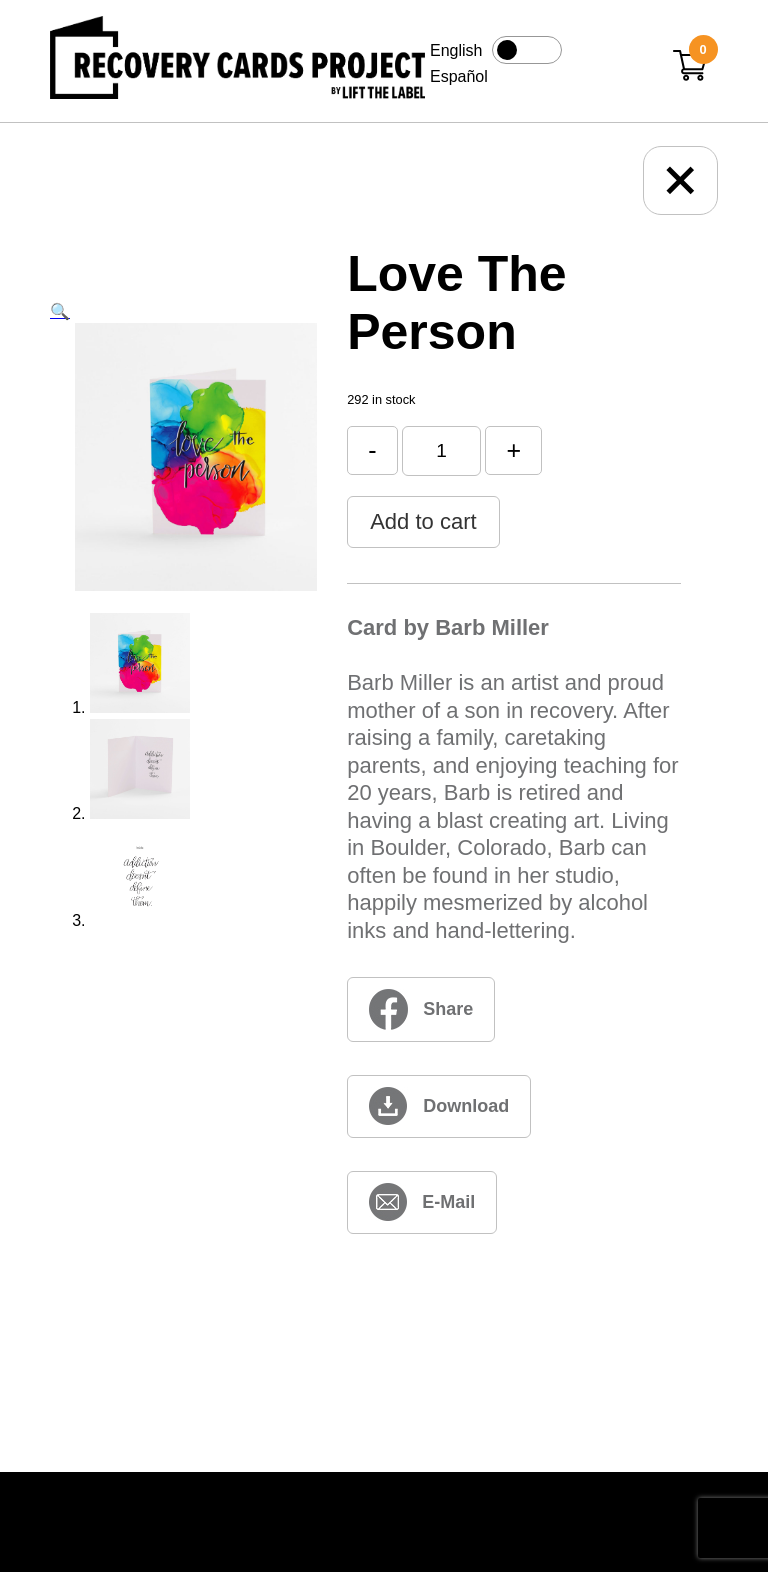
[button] (60, 311)
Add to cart (423, 521)
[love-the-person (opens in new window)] (439, 1106)
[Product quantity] (441, 450)
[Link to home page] (237, 61)
